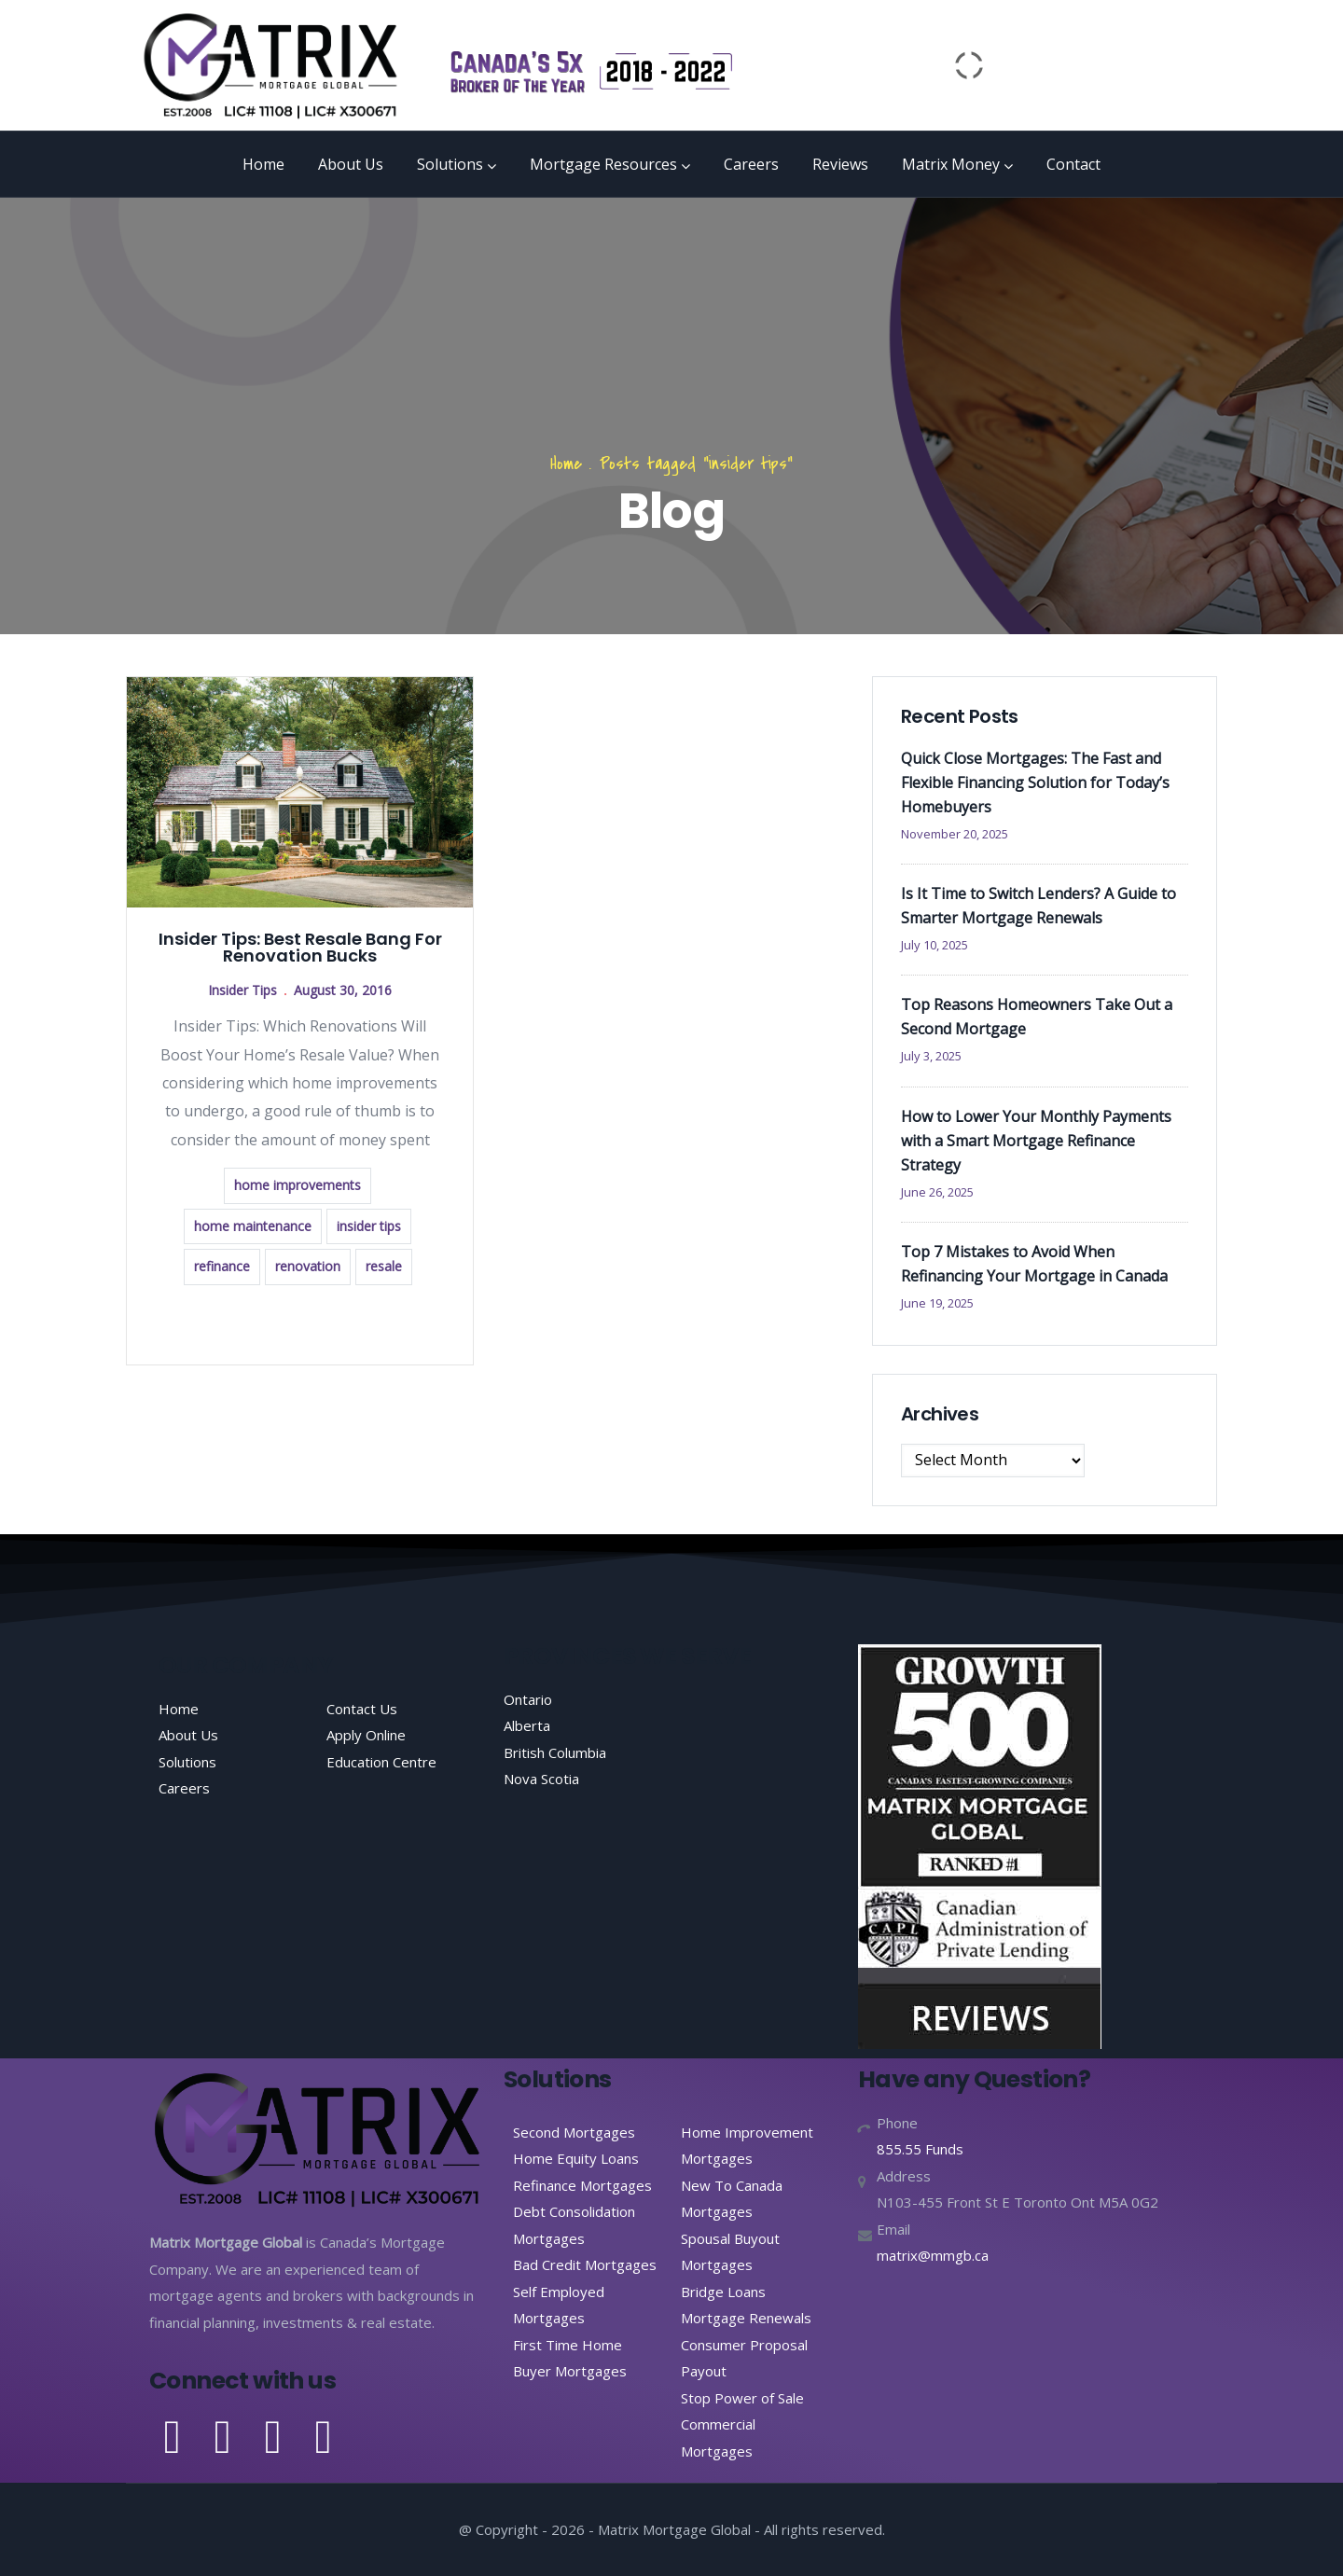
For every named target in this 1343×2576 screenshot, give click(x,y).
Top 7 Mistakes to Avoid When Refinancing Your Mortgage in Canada (1034, 1263)
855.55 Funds (920, 2149)
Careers (751, 164)
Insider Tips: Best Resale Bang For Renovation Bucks (300, 947)
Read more (300, 1323)
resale (384, 1266)
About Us (350, 164)
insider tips (369, 1226)
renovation (307, 1266)
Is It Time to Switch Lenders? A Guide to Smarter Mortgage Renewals (1038, 905)
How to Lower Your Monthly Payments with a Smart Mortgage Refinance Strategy (1036, 1140)
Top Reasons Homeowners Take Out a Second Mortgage (1036, 1016)
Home (263, 164)
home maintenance (253, 1226)
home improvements (297, 1185)
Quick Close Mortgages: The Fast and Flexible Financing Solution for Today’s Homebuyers (1035, 782)
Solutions (456, 164)
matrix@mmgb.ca (933, 2255)
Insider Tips (242, 990)
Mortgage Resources (610, 164)
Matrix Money (957, 164)
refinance (222, 1266)
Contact (1073, 164)
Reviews (840, 164)
